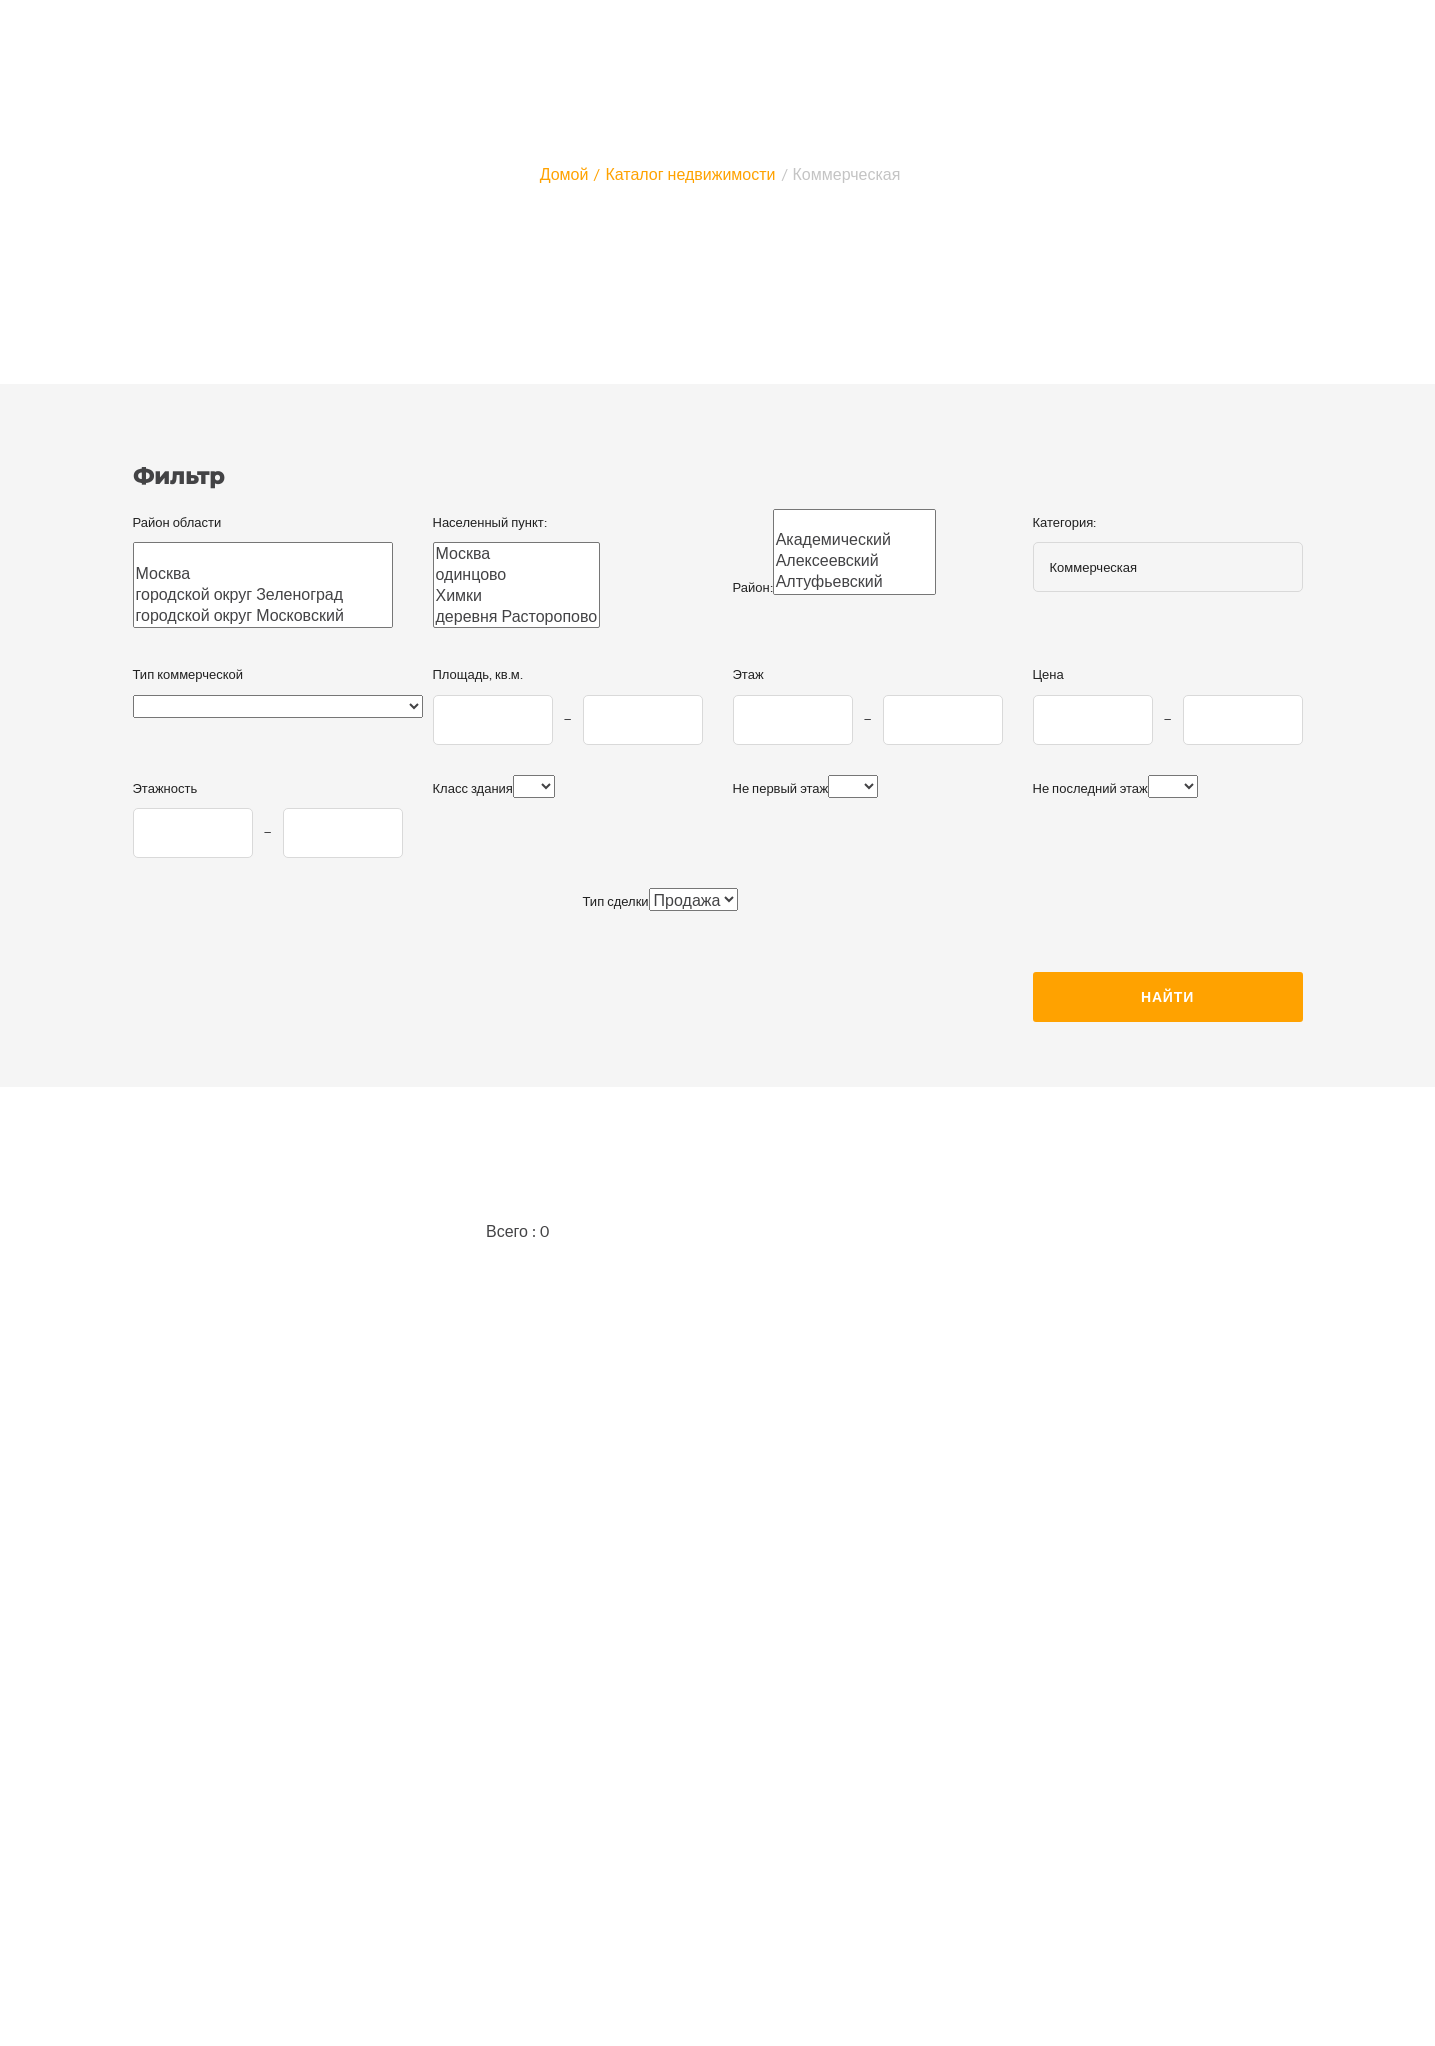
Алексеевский (855, 560)
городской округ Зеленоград (263, 594)
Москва (263, 573)
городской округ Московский (263, 615)
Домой (564, 173)
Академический (855, 539)
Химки (517, 595)
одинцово (517, 574)
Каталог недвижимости (690, 173)
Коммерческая (847, 173)
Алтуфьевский (855, 581)
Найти (1167, 996)
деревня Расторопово (517, 616)
